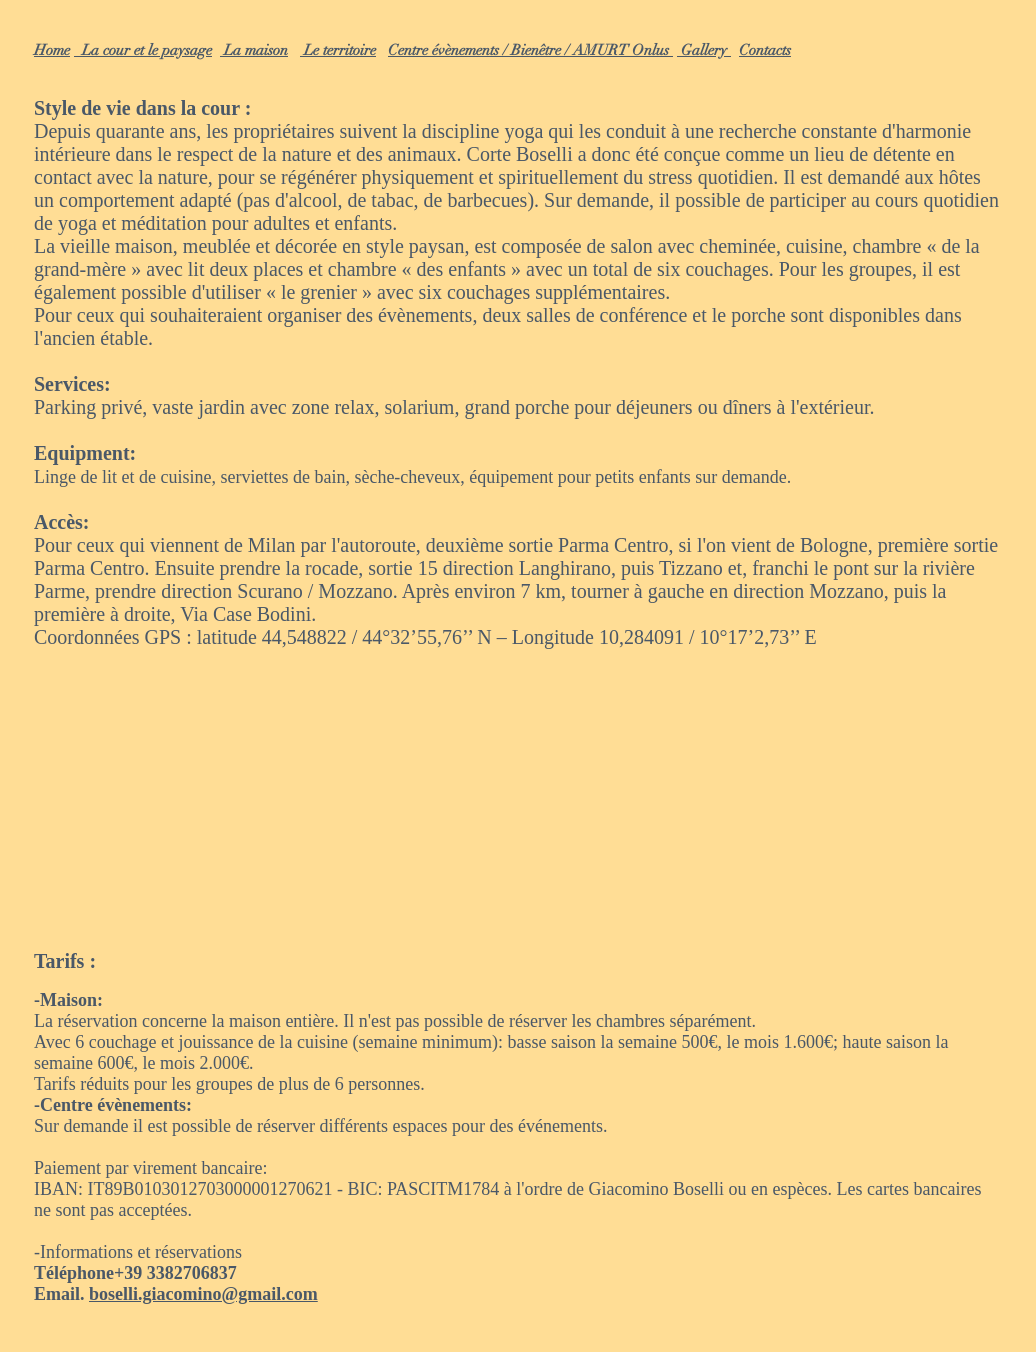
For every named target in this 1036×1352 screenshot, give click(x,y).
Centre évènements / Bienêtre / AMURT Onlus (530, 50)
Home (52, 50)
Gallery (704, 50)
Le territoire (338, 50)
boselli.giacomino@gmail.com (203, 1294)
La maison (254, 50)
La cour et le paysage (143, 50)
